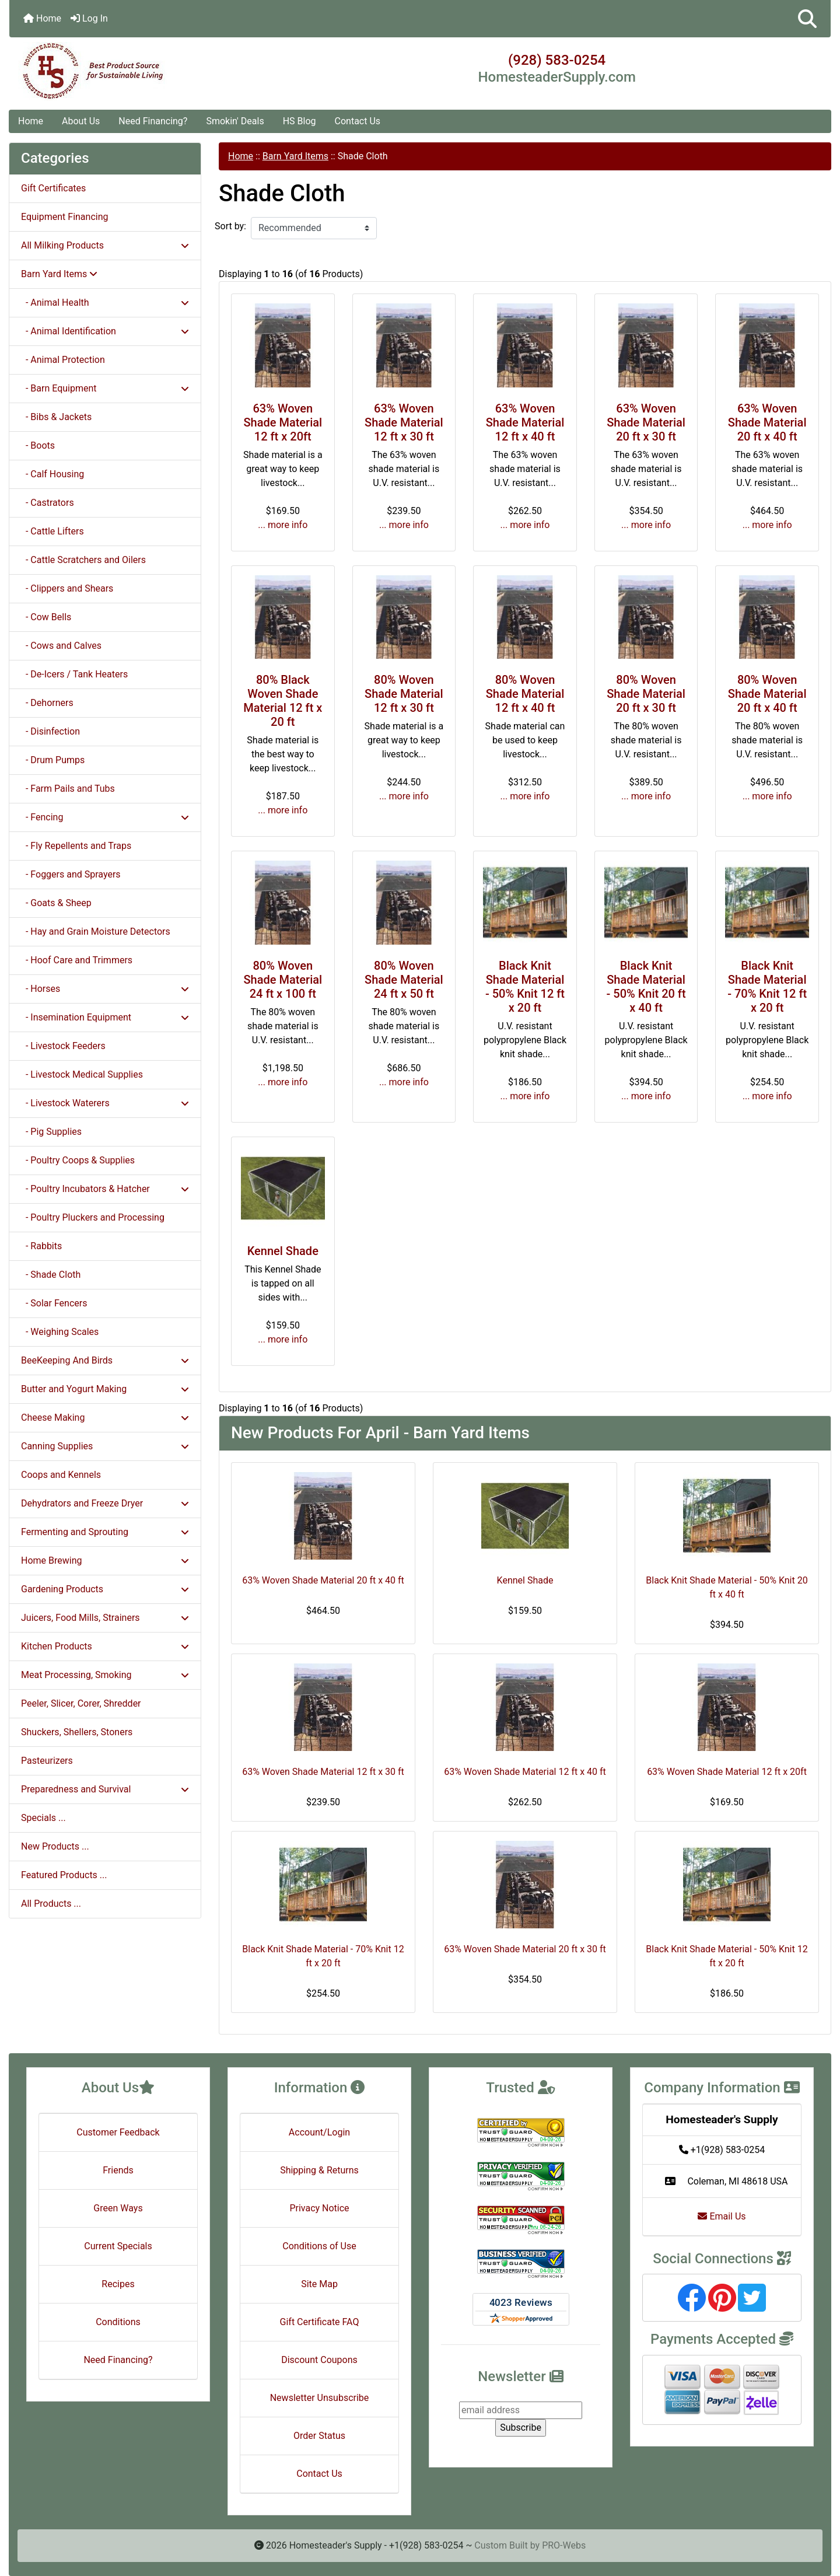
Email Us (722, 2216)
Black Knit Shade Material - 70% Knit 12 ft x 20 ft (767, 987)
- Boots (38, 445)
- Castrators (47, 502)
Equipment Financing (64, 216)
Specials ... (43, 1817)
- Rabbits (41, 1246)
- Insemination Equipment (105, 1017)
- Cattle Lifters (52, 531)
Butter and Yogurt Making (105, 1388)
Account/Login (319, 2132)
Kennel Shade (282, 1251)
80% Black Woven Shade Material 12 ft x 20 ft (282, 701)
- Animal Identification (105, 331)
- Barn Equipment (105, 388)
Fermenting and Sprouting (105, 1531)
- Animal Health (105, 302)
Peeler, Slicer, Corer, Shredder (81, 1703)
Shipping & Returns (319, 2170)
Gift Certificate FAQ (319, 2321)
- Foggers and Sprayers (71, 874)
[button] (807, 19)
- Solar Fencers (54, 1303)
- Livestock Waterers (105, 1103)
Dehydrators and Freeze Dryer (105, 1503)
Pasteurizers (47, 1760)
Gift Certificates (53, 188)
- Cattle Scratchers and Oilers (83, 559)
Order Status (319, 2435)
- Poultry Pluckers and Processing (92, 1217)
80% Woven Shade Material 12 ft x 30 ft (404, 694)
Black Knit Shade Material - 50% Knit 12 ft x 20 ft (525, 987)
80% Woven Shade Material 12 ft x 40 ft (525, 694)
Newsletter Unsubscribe (319, 2397)
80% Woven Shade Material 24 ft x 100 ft (282, 980)
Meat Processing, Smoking (105, 1674)
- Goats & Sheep (56, 902)
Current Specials (118, 2246)
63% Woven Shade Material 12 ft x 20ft (282, 422)
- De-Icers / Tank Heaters (74, 674)
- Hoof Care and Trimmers (76, 960)
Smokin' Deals (235, 121)
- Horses (105, 988)
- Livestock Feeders (63, 1045)
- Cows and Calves (61, 645)
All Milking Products (105, 245)
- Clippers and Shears (67, 588)
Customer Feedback (117, 2132)
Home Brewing (105, 1560)
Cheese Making (105, 1417)
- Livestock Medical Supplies (82, 1074)
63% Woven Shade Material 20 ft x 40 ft (767, 422)
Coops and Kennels (61, 1474)
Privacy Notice (319, 2208)
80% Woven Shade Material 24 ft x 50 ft (404, 980)
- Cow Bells (46, 617)
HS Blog (299, 121)
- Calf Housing (52, 474)
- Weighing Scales (60, 1331)
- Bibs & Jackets (56, 416)
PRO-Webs (564, 2545)
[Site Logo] (146, 71)
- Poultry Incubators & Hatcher (105, 1188)
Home (42, 18)
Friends (118, 2170)
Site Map (319, 2284)
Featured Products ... (64, 1875)
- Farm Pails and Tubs (68, 788)
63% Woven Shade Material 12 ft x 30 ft (404, 422)
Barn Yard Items (295, 156)
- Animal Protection (63, 359)
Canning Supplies (105, 1446)
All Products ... (51, 1903)
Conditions (118, 2321)
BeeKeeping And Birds (105, 1360)
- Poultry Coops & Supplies (78, 1160)
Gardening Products (105, 1589)
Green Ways (117, 2208)
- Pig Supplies (51, 1131)
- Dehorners (47, 702)
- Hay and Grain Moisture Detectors (95, 931)
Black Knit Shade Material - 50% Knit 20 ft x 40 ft (646, 987)
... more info (282, 524)
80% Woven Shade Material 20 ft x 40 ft (767, 694)
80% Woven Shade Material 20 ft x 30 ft (646, 694)
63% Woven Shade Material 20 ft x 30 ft (646, 422)
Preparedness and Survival (105, 1789)
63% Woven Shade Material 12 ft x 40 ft (525, 422)
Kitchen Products (105, 1646)
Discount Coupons (319, 2359)
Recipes (118, 2284)
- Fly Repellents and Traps (76, 845)
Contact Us (358, 121)
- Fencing (105, 817)
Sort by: (230, 226)
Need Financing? (152, 121)
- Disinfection (50, 731)
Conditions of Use (319, 2246)
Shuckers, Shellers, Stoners (76, 1732)
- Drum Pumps (53, 760)
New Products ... (55, 1846)
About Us (81, 121)
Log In (89, 18)
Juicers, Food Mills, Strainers (105, 1617)
